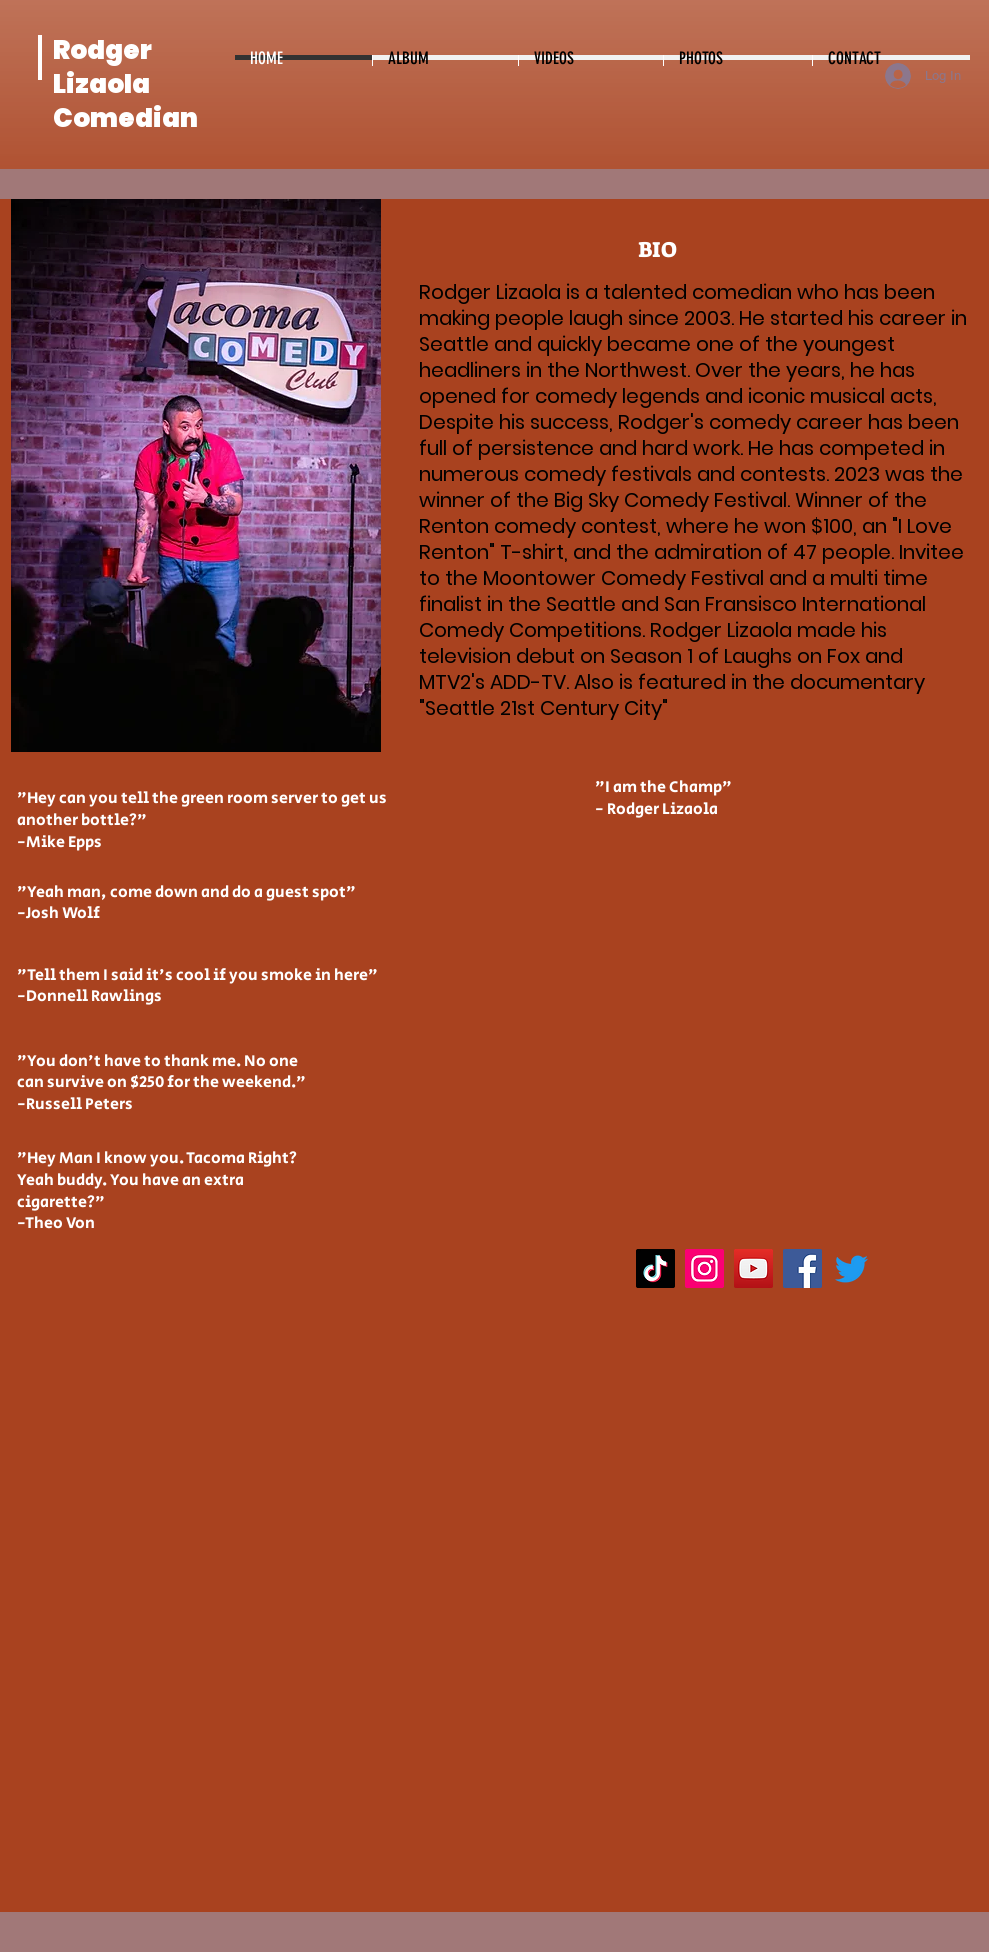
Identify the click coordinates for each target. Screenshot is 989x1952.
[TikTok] (655, 1268)
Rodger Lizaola (102, 67)
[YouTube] (753, 1268)
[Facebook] (802, 1268)
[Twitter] (851, 1268)
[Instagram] (704, 1268)
